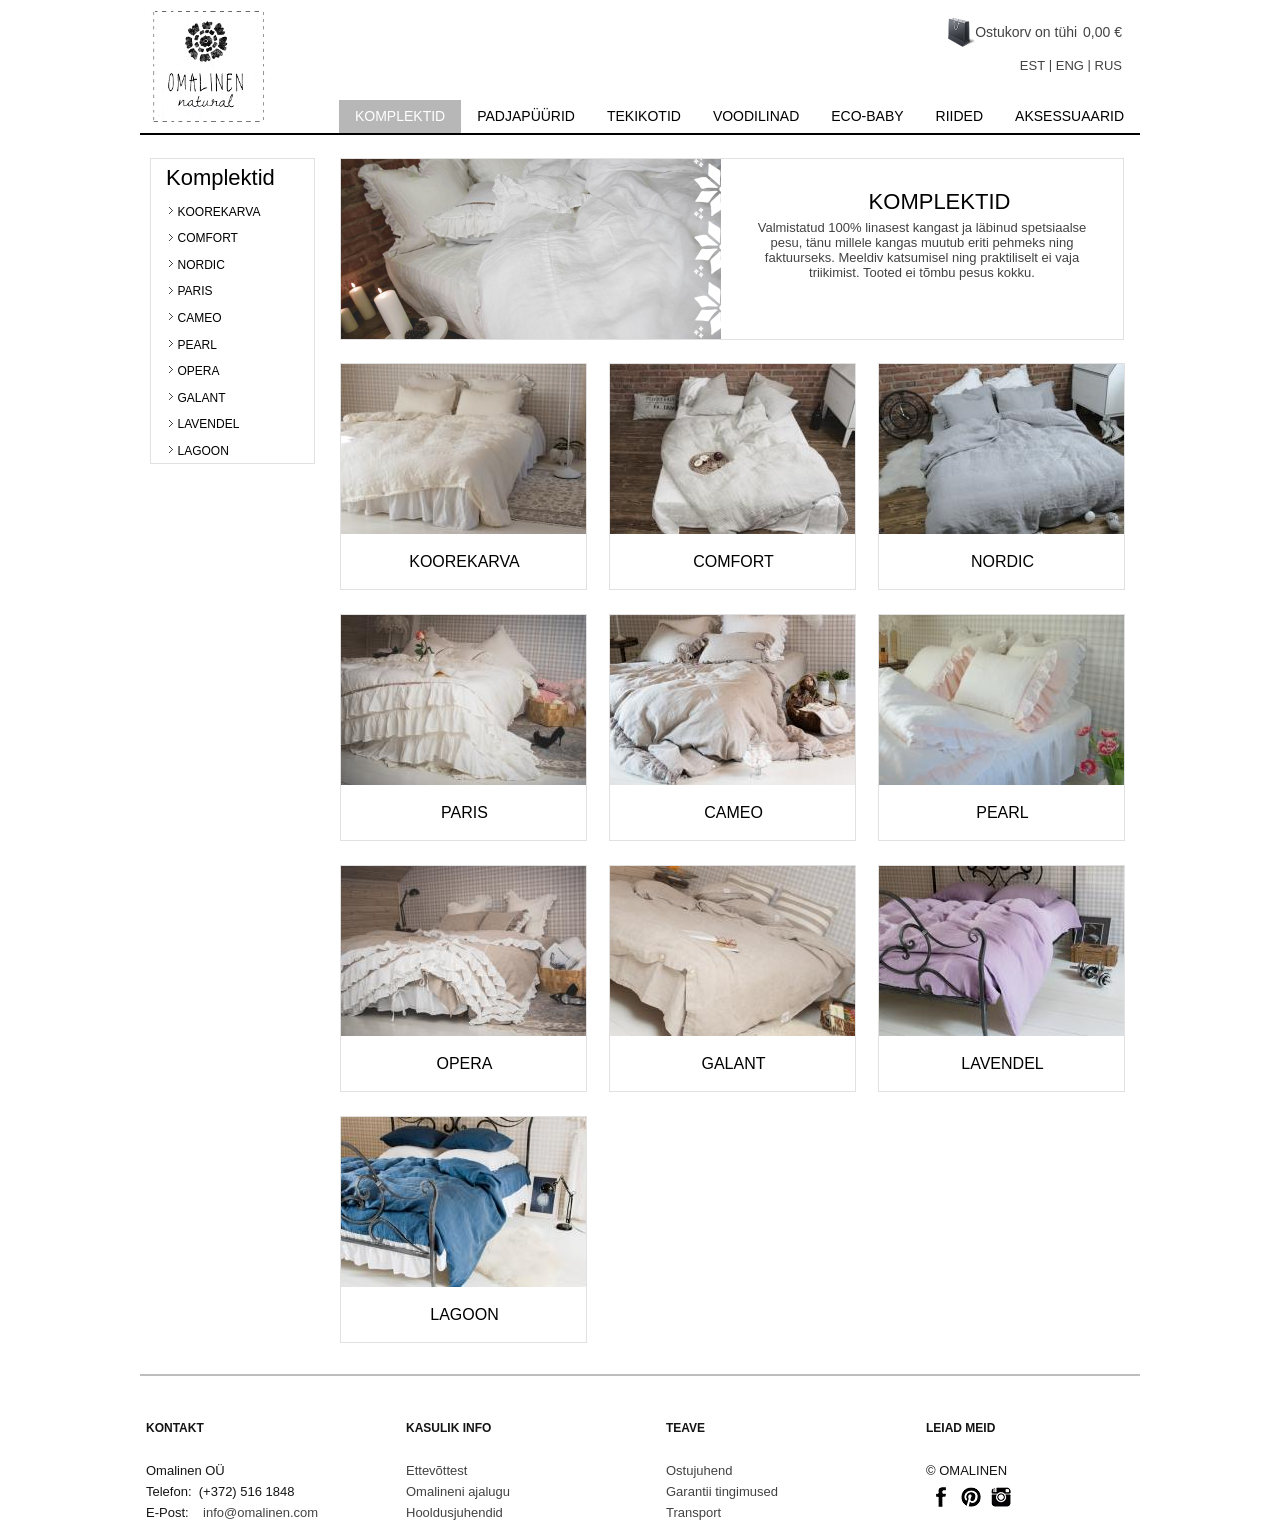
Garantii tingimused (722, 1491)
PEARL (197, 345)
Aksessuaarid (1069, 116)
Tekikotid (644, 116)
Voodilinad (756, 116)
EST (1032, 65)
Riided (959, 116)
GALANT (202, 398)
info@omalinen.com (260, 1512)
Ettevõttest (436, 1470)
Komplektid (400, 116)
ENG (1070, 65)
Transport (693, 1512)
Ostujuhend (699, 1470)
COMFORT (208, 238)
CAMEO (200, 318)
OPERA (199, 371)
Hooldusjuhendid (454, 1512)
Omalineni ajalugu (458, 1491)
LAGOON (203, 451)
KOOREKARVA (219, 212)
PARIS (195, 291)
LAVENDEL (209, 424)
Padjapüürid (526, 116)
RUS (1108, 65)
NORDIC (201, 265)
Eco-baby (867, 116)
